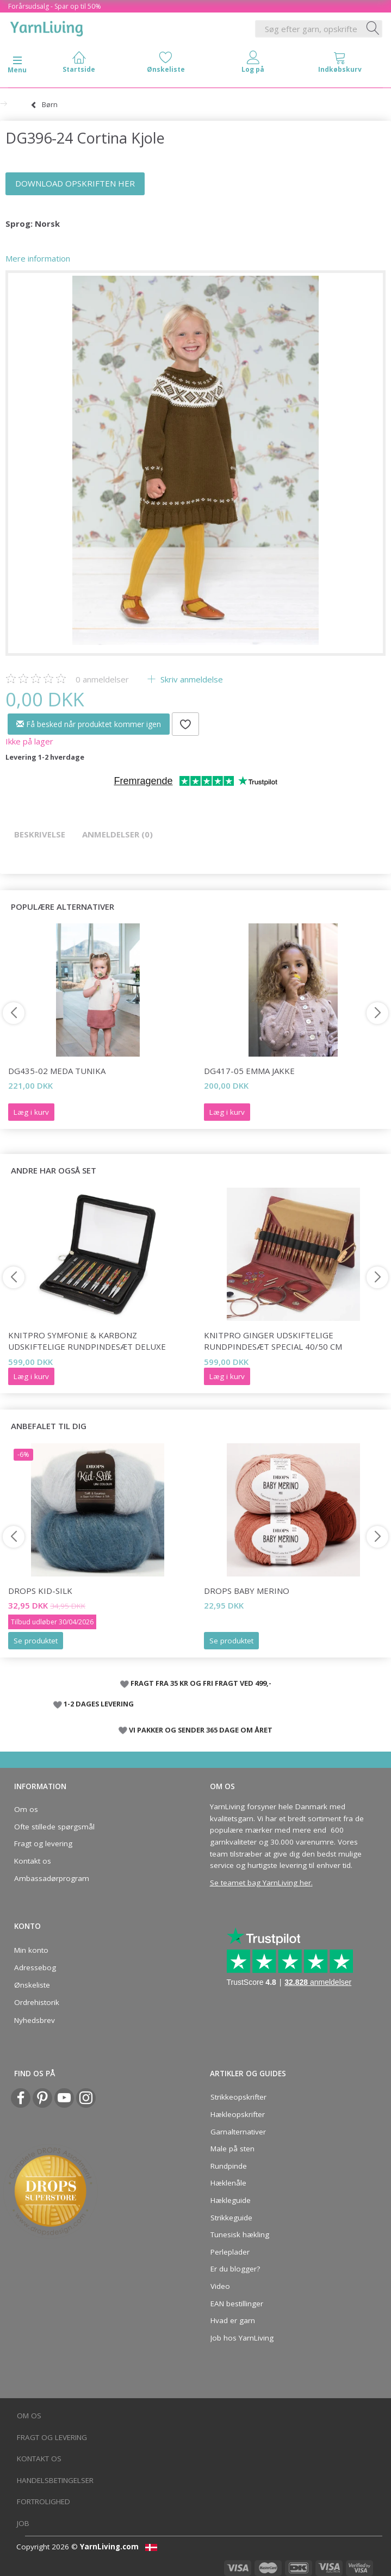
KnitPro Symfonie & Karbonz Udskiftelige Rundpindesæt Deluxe (87, 1341)
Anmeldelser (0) (117, 834)
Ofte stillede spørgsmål (54, 1827)
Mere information (37, 258)
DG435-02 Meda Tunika (56, 1070)
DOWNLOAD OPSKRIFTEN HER (75, 183)
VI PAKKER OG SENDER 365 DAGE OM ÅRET (200, 1730)
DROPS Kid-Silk (40, 1590)
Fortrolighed (43, 2501)
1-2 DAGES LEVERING (99, 1704)
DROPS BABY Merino (246, 1590)
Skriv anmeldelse (190, 679)
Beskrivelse (39, 834)
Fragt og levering (43, 1843)
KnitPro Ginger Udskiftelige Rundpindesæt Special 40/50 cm (273, 1341)
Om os (26, 1809)
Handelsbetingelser (55, 2480)
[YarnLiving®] (47, 27)
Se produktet (36, 1641)
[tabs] (339, 64)
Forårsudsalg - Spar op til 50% (54, 6)
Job (23, 2523)
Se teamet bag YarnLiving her (260, 1883)
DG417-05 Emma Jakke (249, 1070)
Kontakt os (32, 1861)
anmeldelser (102, 679)
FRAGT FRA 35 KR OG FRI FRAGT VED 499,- (201, 1683)
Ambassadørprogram (51, 1878)
